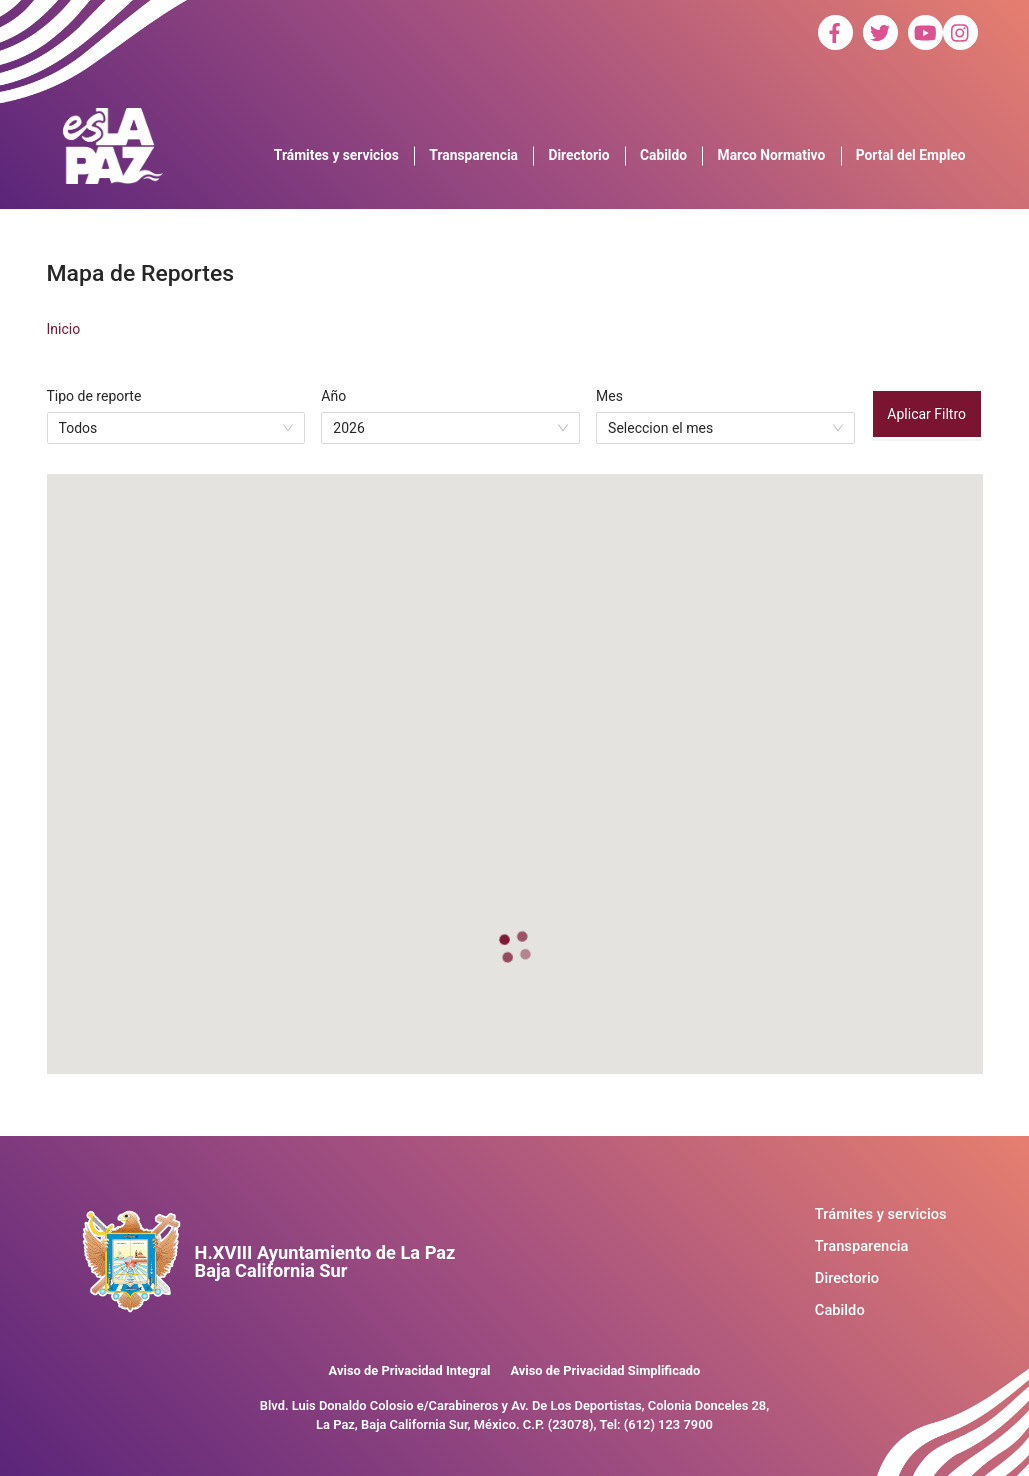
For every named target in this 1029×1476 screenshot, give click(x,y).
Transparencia (862, 1246)
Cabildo (840, 1310)
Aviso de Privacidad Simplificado (605, 1370)
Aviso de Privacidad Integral (410, 1370)
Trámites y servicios (881, 1214)
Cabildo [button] (663, 155)
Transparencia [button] (473, 155)
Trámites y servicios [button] (336, 155)
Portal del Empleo (911, 155)
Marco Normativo (772, 155)
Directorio (847, 1278)
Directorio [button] (579, 155)
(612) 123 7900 (668, 1424)
